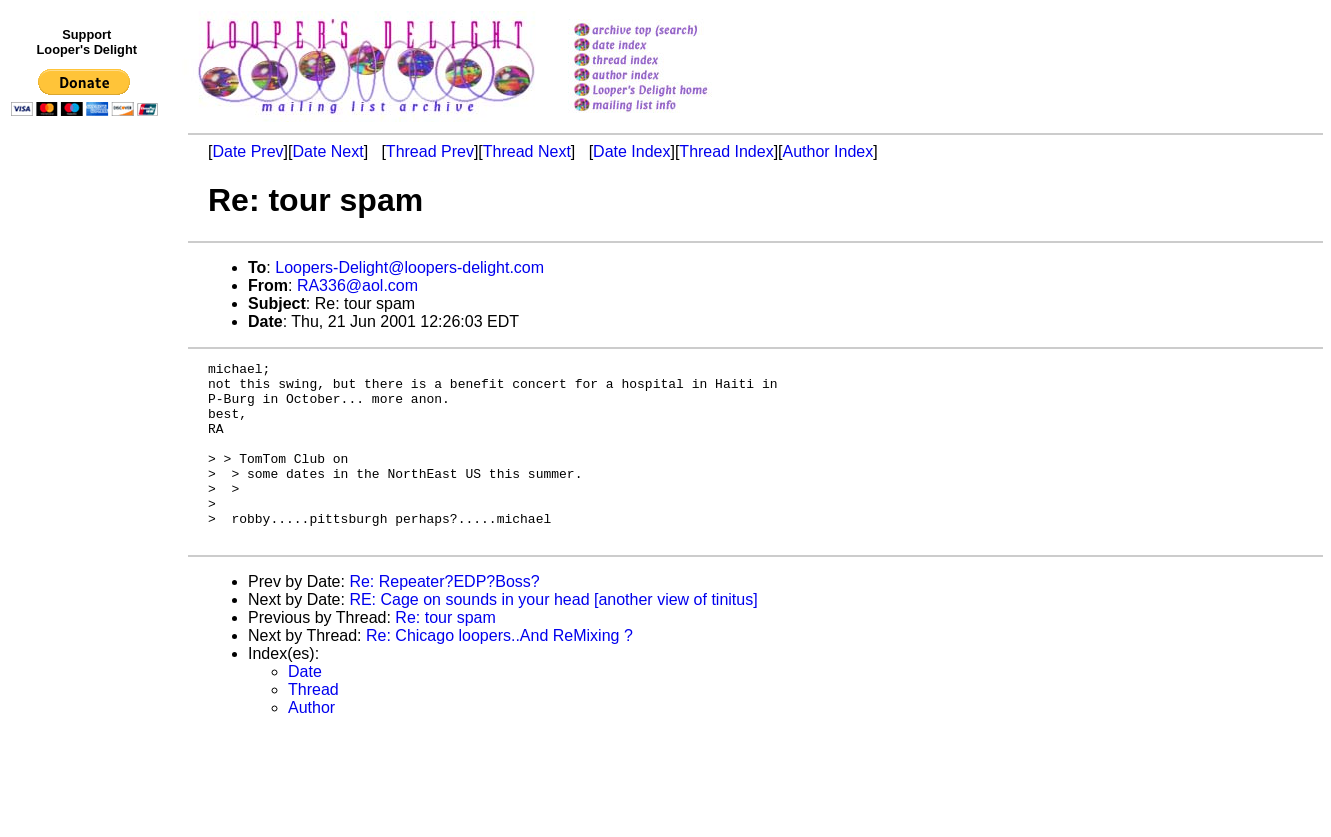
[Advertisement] (88, 537)
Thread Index (726, 151)
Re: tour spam (445, 653)
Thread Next (527, 151)
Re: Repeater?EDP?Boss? (444, 617)
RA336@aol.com (357, 285)
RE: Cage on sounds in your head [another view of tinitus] (553, 635)
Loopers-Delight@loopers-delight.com (409, 267)
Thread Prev (430, 151)
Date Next (327, 151)
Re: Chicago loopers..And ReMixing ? (499, 671)
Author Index (828, 151)
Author (311, 743)
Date (305, 707)
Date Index (631, 151)
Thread (313, 725)
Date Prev (247, 151)
